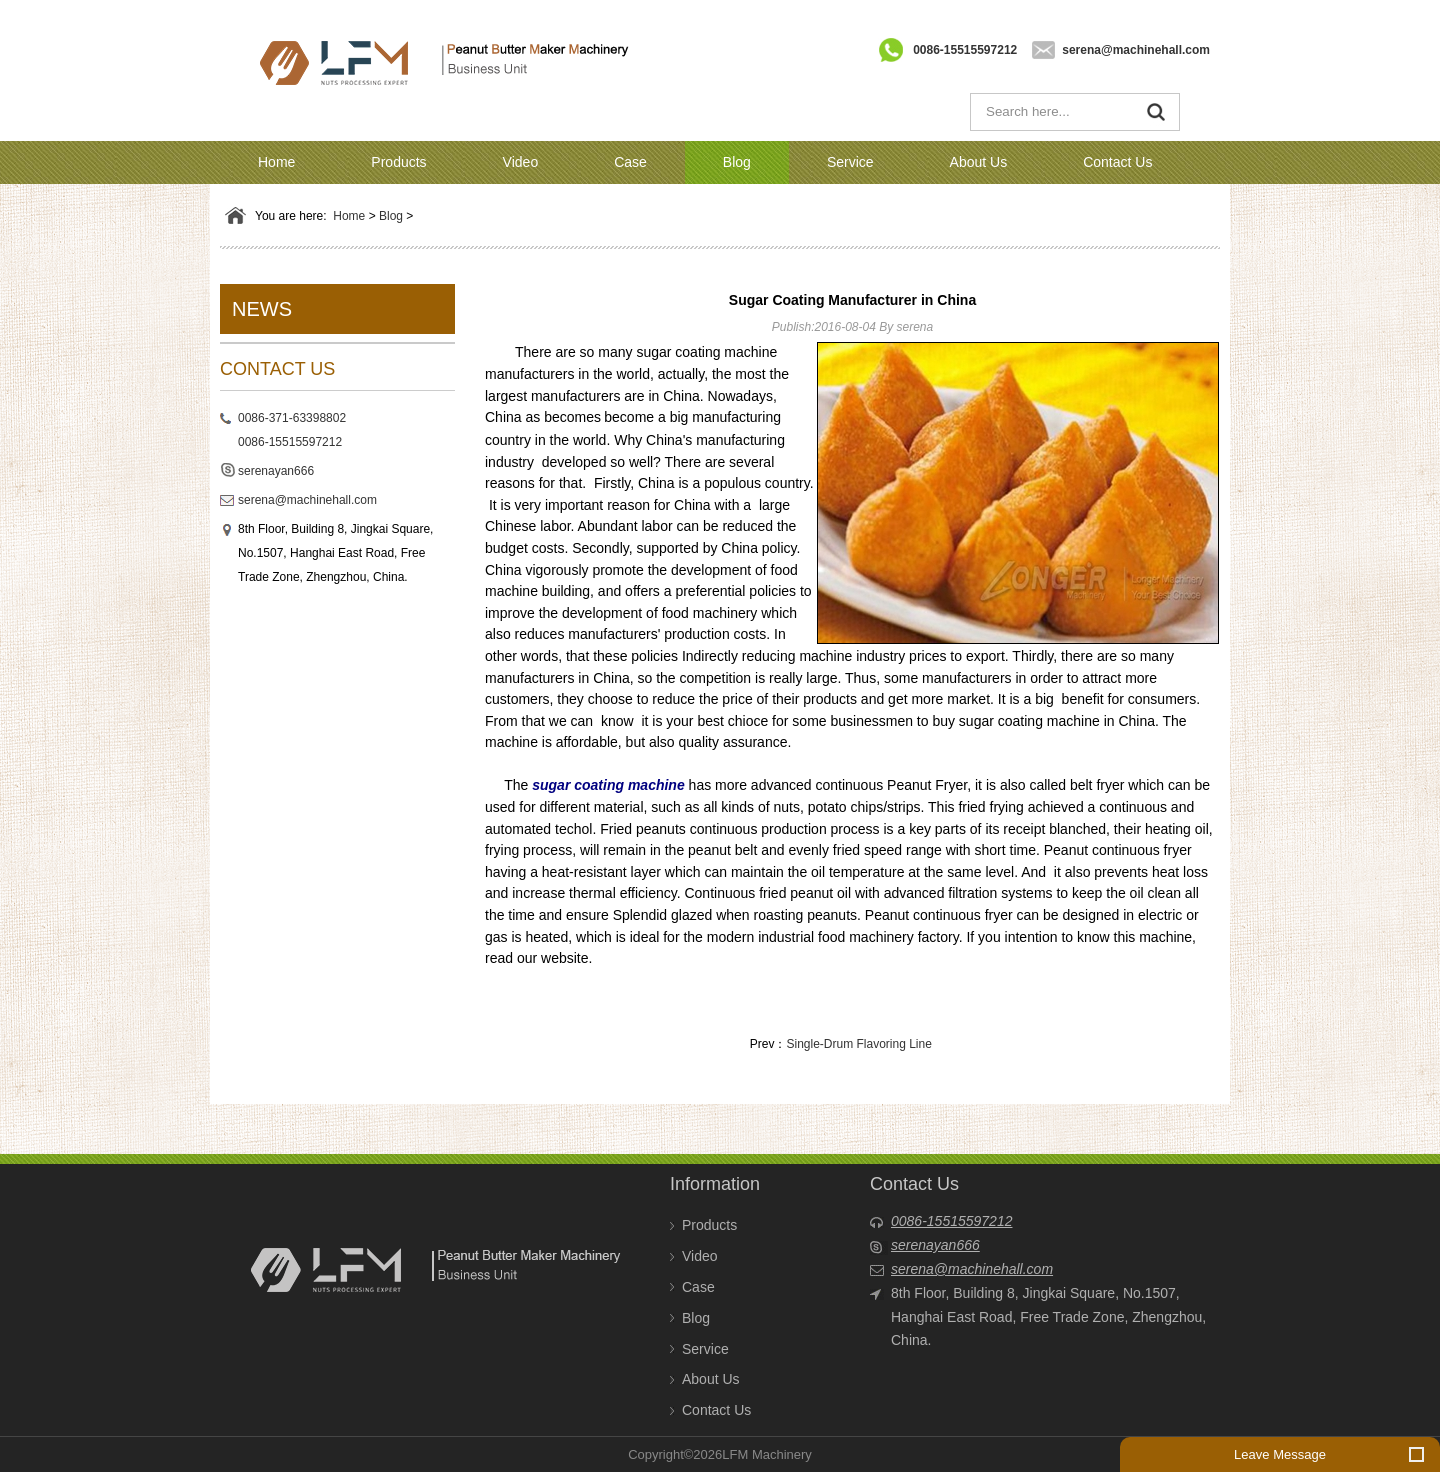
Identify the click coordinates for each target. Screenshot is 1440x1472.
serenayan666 (276, 471)
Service (850, 162)
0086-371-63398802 (292, 418)
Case (630, 162)
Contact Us (1117, 162)
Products (398, 162)
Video (521, 162)
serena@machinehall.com (1136, 50)
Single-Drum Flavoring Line (858, 1044)
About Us (979, 162)
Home (276, 162)
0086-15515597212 (965, 50)
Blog (737, 162)
